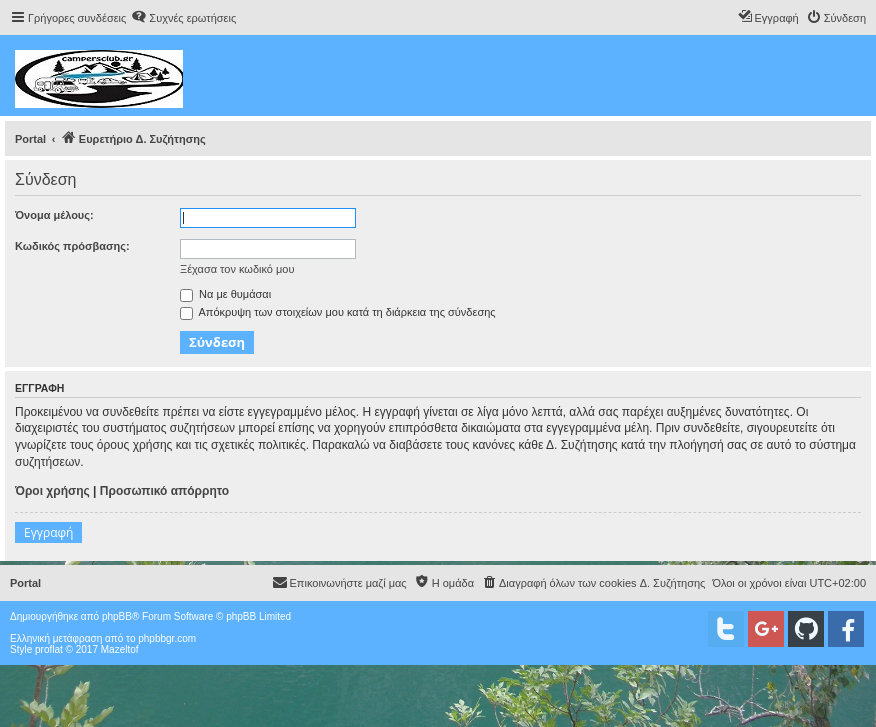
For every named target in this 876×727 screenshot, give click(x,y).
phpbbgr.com (167, 638)
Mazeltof (120, 649)
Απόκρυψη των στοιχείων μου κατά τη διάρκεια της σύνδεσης (338, 312)
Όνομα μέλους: (54, 215)
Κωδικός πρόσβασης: (72, 246)
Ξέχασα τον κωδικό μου (237, 269)
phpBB (117, 616)
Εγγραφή (48, 532)
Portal (30, 139)
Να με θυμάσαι (225, 294)
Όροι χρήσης (52, 491)
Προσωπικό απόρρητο (164, 491)
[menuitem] (183, 18)
